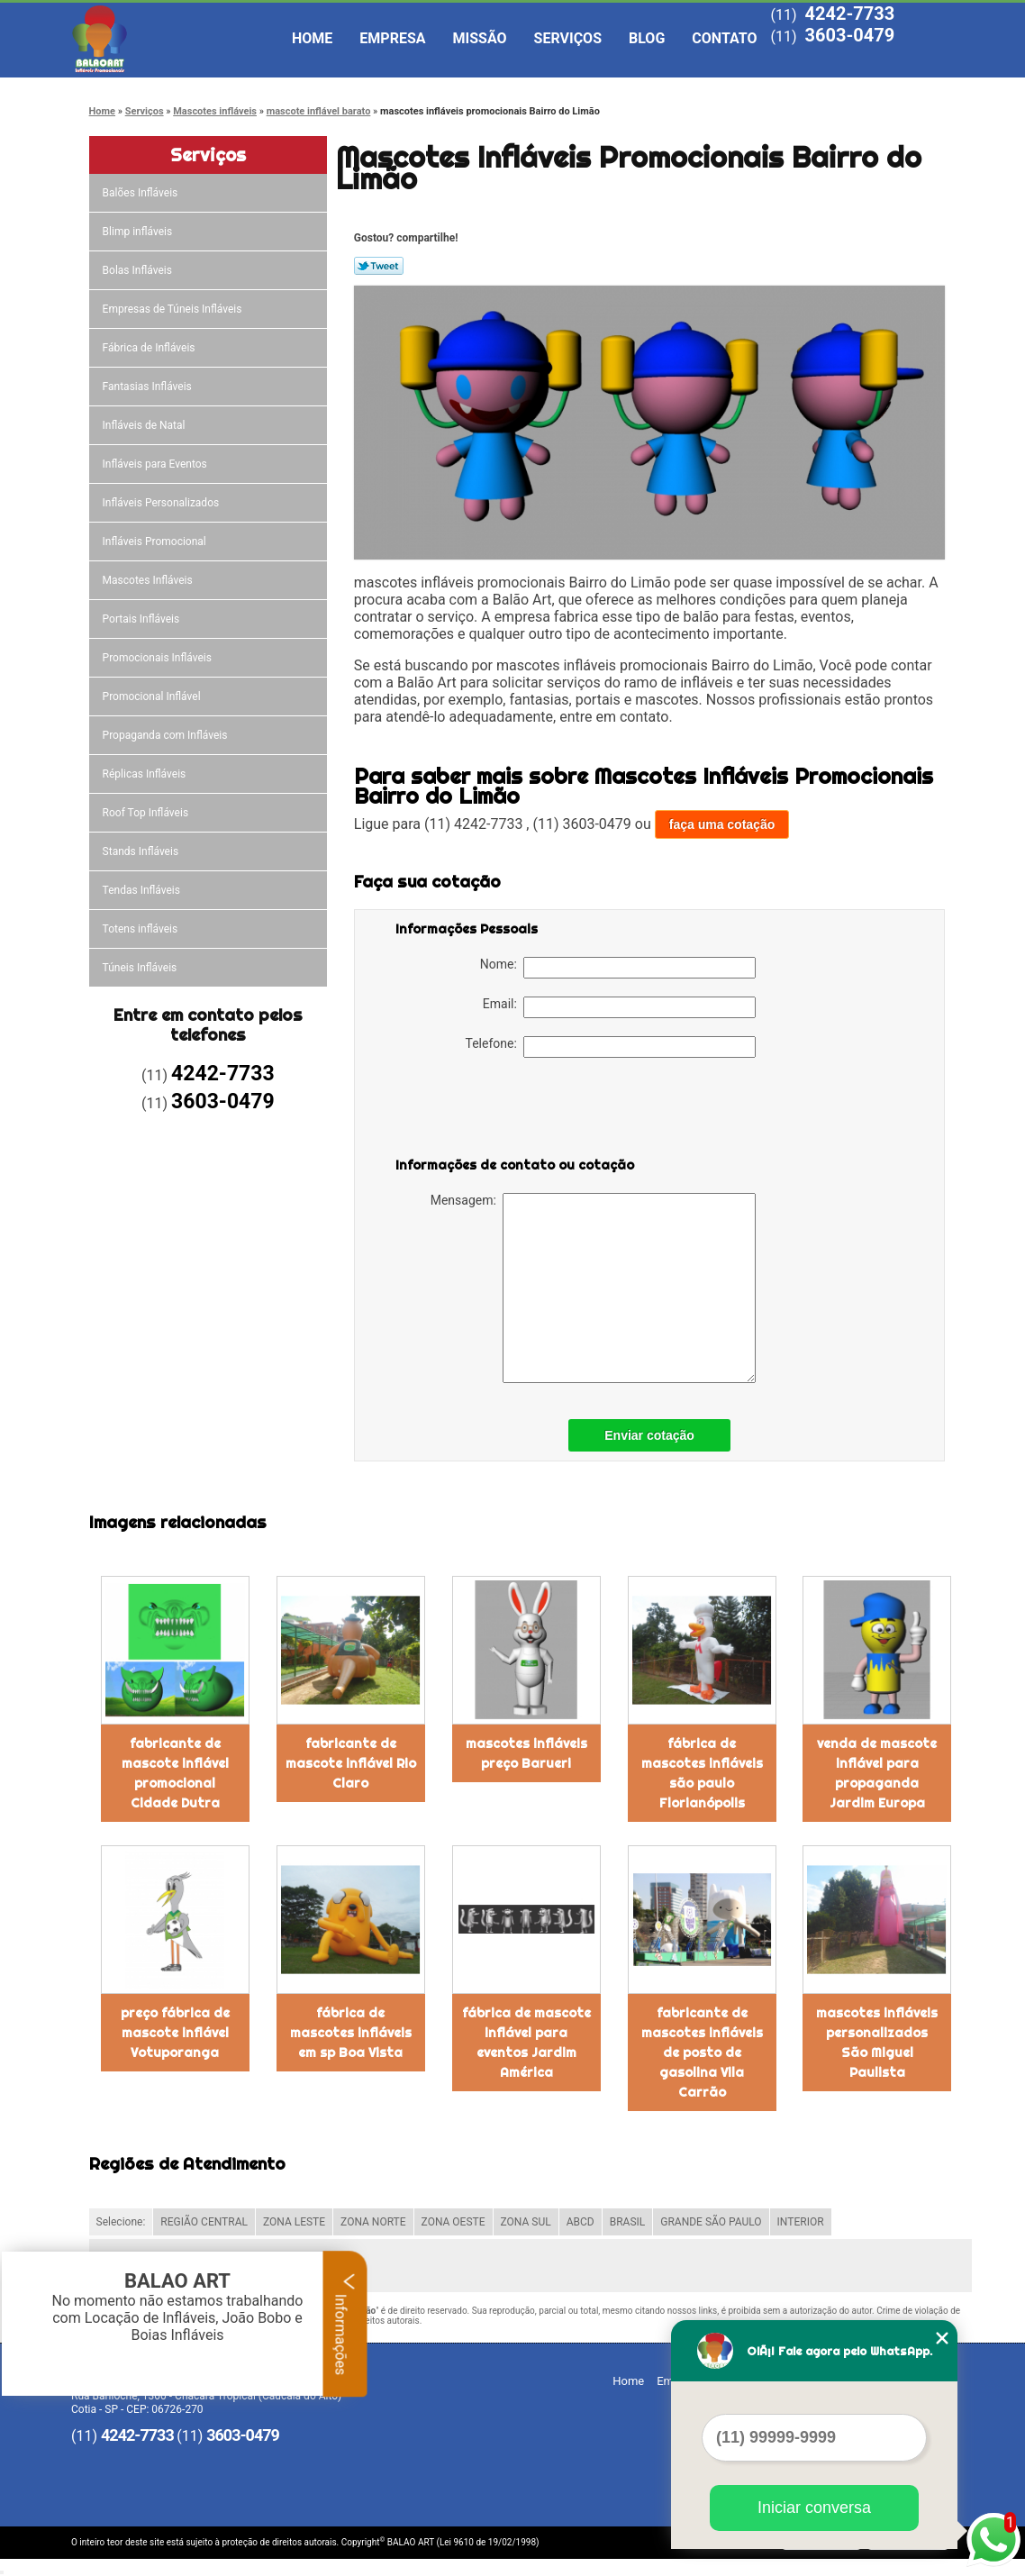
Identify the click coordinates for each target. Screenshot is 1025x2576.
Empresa (392, 38)
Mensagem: (593, 1288)
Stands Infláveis (142, 851)
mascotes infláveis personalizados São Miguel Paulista (877, 2042)
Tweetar (379, 266)
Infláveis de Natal (145, 425)
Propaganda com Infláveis (167, 735)
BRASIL (628, 2222)
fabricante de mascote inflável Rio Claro (351, 1763)
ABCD (580, 2222)
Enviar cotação (649, 1435)
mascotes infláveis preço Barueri (526, 1753)
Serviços (568, 38)
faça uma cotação (722, 824)
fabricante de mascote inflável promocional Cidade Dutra (175, 1773)
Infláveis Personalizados (162, 502)
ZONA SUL (526, 2222)
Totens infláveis (142, 929)
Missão (480, 38)
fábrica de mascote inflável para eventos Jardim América (526, 2042)
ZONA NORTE (373, 2222)
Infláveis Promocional (156, 541)
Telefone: (611, 1047)
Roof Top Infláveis (147, 812)
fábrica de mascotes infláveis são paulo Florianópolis (702, 1773)
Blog (647, 38)
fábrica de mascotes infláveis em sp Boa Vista (351, 2033)
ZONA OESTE (453, 2222)
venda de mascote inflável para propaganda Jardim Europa (877, 1773)
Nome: (618, 968)
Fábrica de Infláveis (150, 347)
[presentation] (510, 1111)
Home (312, 38)
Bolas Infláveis (139, 270)
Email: (619, 1007)
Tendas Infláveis (143, 890)
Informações (345, 2323)
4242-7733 (849, 13)
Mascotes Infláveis (149, 580)
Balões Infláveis (142, 193)
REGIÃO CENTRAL (204, 2222)
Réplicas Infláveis (146, 774)
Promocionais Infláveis (158, 657)
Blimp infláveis (139, 231)
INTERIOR (800, 2222)
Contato (724, 38)
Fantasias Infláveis (149, 386)
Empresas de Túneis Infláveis (174, 309)
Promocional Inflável (153, 696)
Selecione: (121, 2222)
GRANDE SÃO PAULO (710, 2222)
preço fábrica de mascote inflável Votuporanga (175, 2033)
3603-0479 (849, 35)
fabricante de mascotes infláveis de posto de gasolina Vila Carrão (702, 2052)
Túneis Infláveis (141, 967)
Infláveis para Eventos (156, 464)
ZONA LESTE (294, 2222)
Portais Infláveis (143, 619)
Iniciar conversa (814, 2508)
